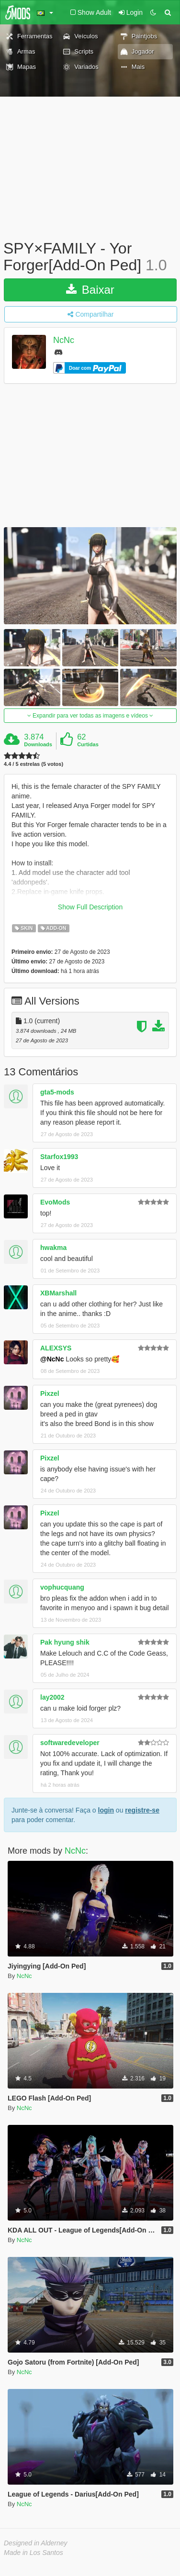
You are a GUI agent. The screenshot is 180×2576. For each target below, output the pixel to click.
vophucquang (62, 1587)
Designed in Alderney (36, 2543)
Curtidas (88, 744)
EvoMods (55, 1202)
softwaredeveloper (70, 1743)
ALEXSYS (55, 1348)
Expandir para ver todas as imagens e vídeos (90, 715)
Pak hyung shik (65, 1642)
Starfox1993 (59, 1157)
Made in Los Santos (33, 2552)
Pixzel (49, 1393)
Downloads (38, 744)
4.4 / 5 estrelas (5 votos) (33, 764)
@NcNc (52, 1359)
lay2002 (52, 1697)
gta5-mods (57, 1092)
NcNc (63, 340)
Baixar (90, 289)
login (106, 1810)
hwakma (53, 1247)
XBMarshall (58, 1293)
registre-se (142, 1810)
